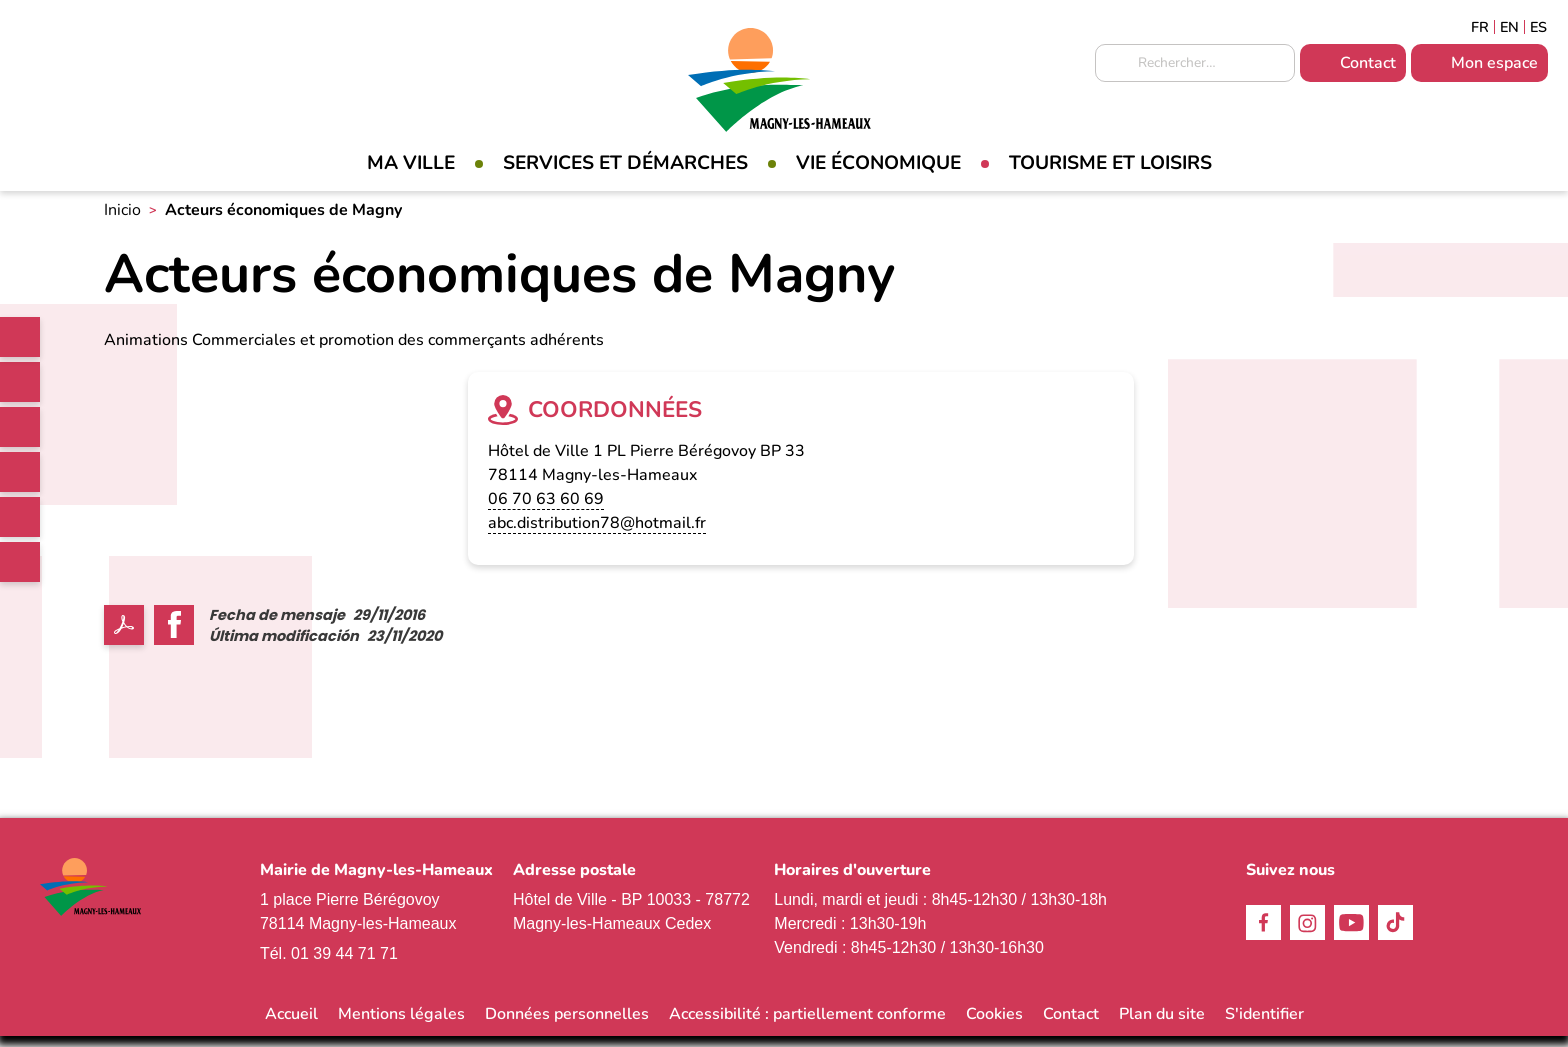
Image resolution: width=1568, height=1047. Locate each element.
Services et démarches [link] (625, 163)
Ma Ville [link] (411, 163)
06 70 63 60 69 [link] (546, 509)
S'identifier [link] (1264, 1025)
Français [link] (1480, 27)
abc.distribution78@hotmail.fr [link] (597, 533)
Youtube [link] (20, 517)
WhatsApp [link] (20, 562)
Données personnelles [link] (567, 1025)
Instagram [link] (20, 427)
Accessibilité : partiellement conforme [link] (807, 1025)
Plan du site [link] (1162, 1025)
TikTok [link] (20, 472)
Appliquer (1115, 64)
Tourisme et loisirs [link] (1110, 163)
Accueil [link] (291, 1025)
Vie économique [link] (878, 163)
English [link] (1509, 27)
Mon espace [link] (1494, 63)
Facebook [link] (20, 382)
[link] (20, 337)
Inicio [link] (122, 221)
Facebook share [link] (174, 635)
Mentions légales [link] (401, 1025)
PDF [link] (124, 635)
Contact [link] (1368, 63)
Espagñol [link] (1539, 27)
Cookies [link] (994, 1025)
